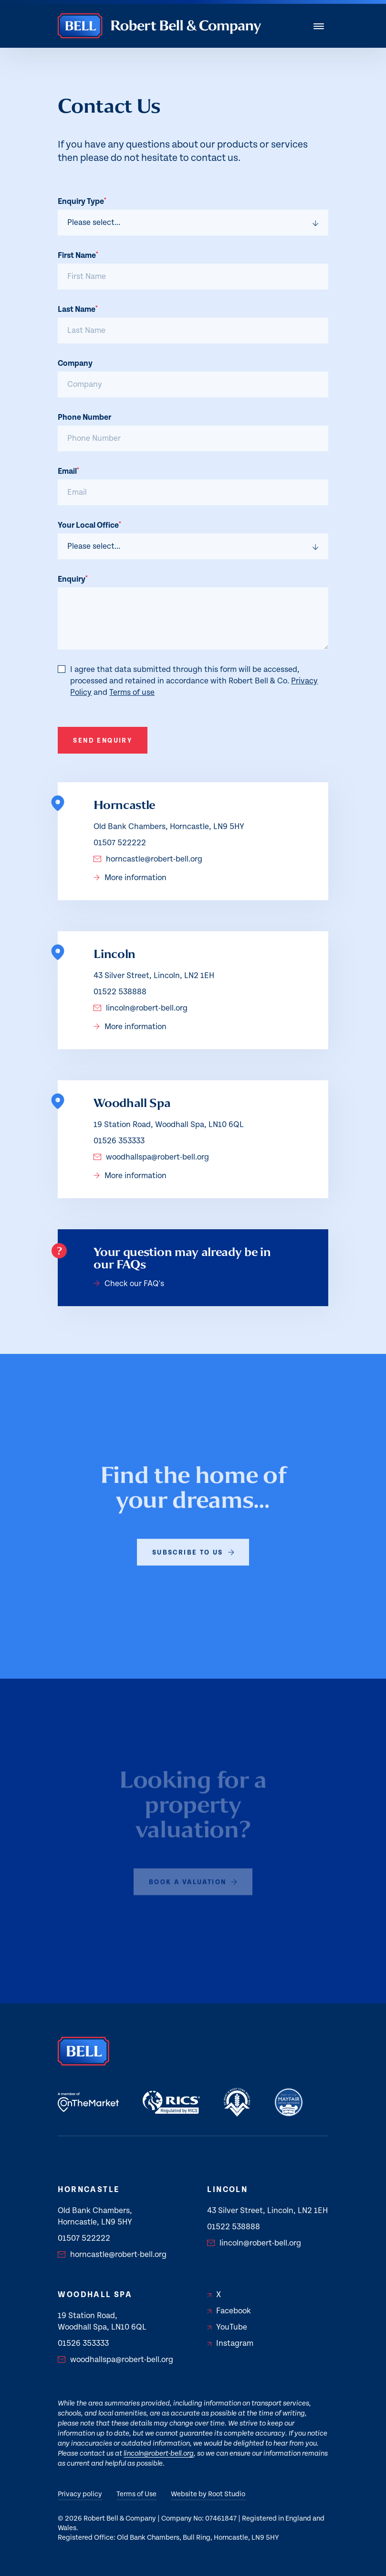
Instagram (230, 2343)
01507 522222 (120, 843)
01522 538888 (120, 992)
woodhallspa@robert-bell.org (151, 1157)
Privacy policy (80, 2494)
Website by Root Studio (208, 2494)
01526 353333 (119, 1141)
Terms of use (132, 692)
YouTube (227, 2327)
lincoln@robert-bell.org (141, 1008)
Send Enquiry (102, 741)
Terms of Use (136, 2494)
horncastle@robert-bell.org (148, 859)
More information (130, 878)
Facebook (229, 2311)
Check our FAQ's (129, 1283)
